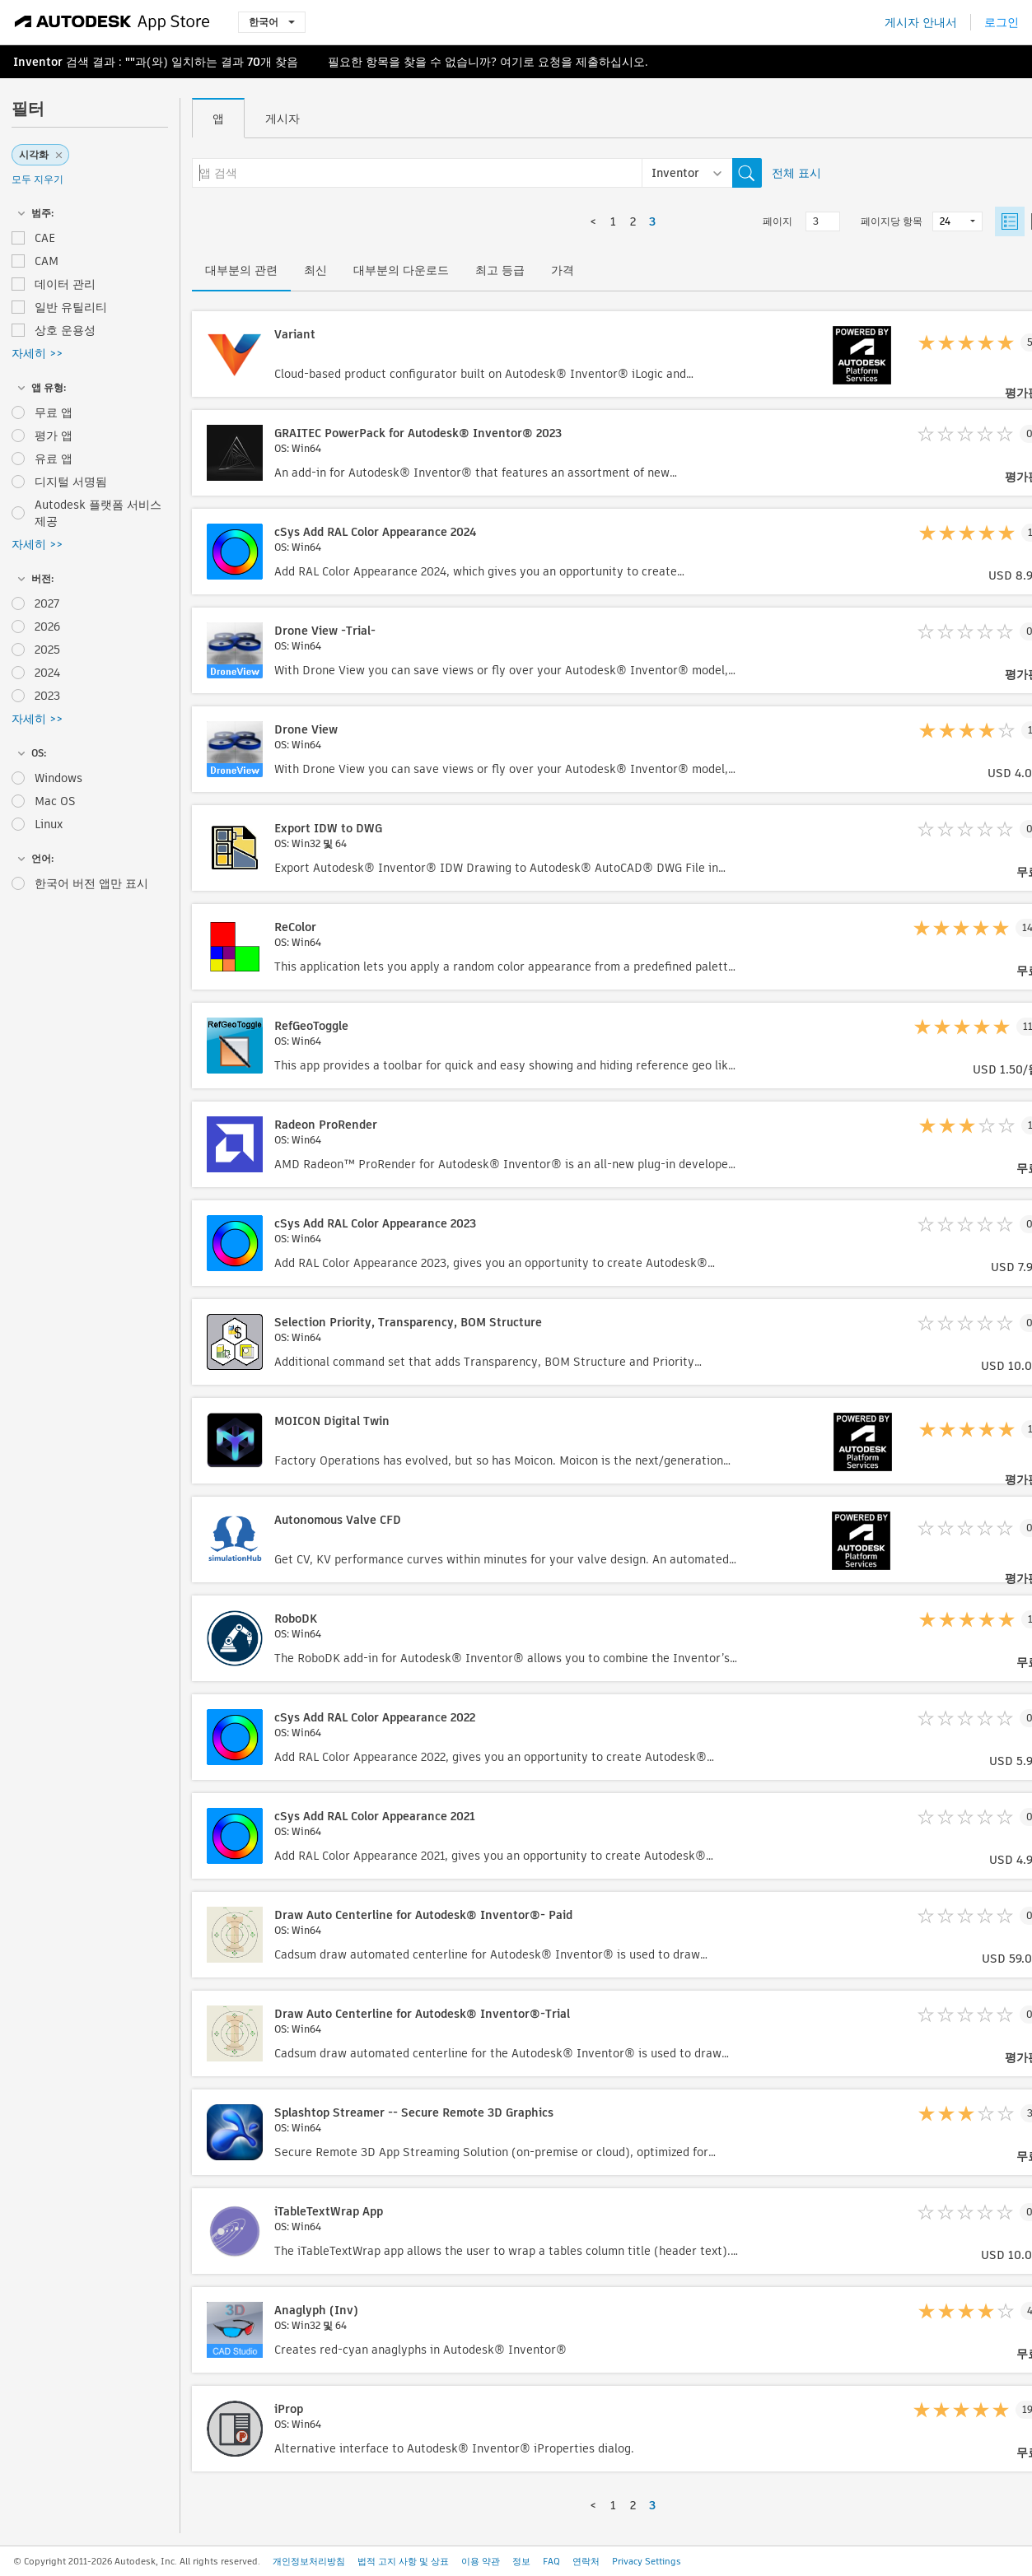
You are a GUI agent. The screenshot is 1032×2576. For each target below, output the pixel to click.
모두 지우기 (37, 179)
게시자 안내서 (921, 22)
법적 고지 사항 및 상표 (403, 2561)
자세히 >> (37, 353)
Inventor (38, 62)
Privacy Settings (646, 2561)
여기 (511, 62)
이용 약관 (480, 2561)
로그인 (1001, 22)
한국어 (272, 22)
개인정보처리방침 (309, 2561)
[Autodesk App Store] (112, 22)
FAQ (551, 2561)
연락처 (586, 2561)
